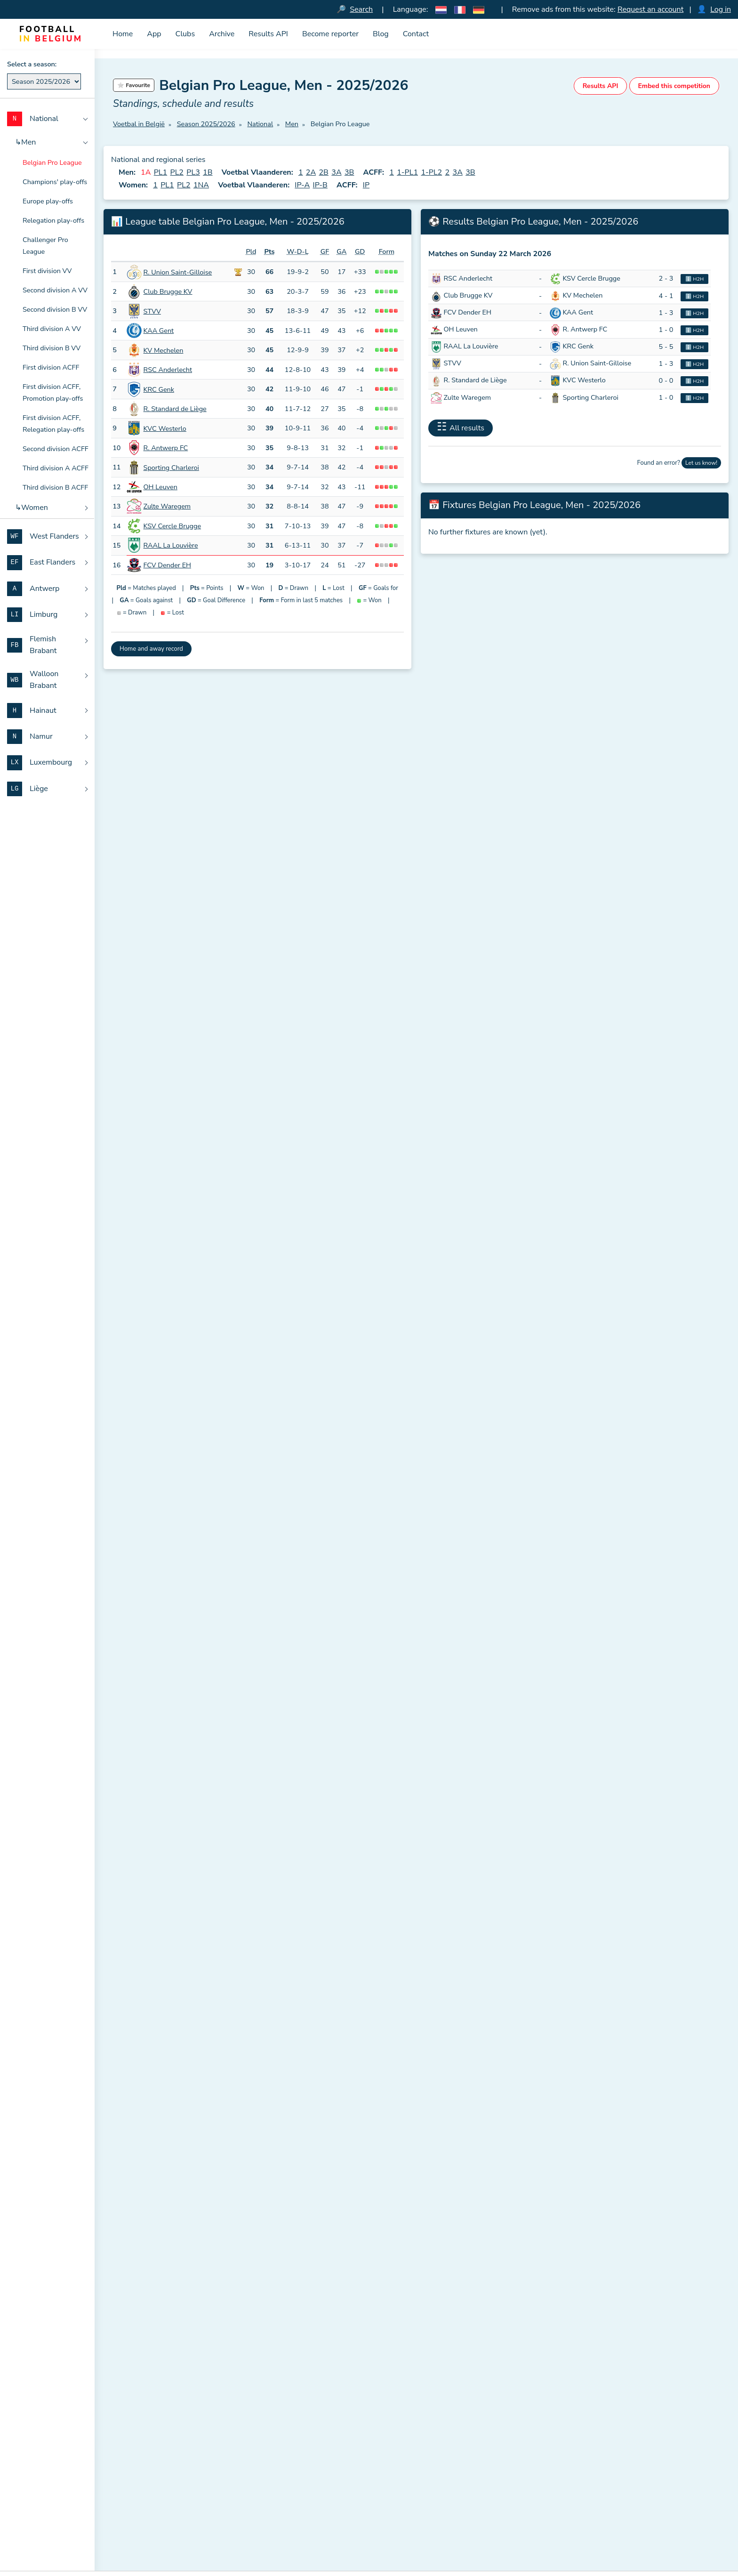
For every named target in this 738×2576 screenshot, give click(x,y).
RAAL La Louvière (171, 545)
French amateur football (149, 2543)
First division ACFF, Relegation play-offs (53, 423)
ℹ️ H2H (694, 279)
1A (146, 173)
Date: (120, 1081)
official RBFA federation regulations (267, 883)
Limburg (535, 2497)
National (536, 2436)
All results (466, 428)
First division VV (47, 270)
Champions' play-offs (55, 181)
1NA (201, 185)
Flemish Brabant (548, 2512)
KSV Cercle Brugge (172, 526)
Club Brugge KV (168, 292)
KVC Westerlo (165, 428)
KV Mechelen (164, 350)
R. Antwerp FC (166, 448)
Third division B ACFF (55, 487)
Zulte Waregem (167, 506)
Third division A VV (52, 328)
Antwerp (536, 2482)
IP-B (320, 185)
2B (324, 173)
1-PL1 (407, 173)
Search (361, 9)
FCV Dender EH (167, 565)
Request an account (650, 9)
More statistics (456, 964)
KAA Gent (159, 331)
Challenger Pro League (45, 245)
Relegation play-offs (53, 220)
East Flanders (544, 2466)
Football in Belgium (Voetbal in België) (189, 2421)
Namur (533, 2558)
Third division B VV (51, 348)
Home (122, 34)
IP (366, 185)
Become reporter (330, 34)
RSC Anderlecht (168, 370)
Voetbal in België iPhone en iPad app (169, 2436)
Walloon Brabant (549, 2528)
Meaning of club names (148, 2482)
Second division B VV (55, 309)
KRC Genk (159, 389)
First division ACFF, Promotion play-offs (53, 392)
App (154, 34)
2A (311, 173)
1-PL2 (431, 173)
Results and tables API (147, 2466)
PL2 (177, 173)
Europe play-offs (48, 201)
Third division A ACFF (55, 468)
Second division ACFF (55, 448)
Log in (720, 9)
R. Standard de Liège (175, 409)
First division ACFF (51, 367)
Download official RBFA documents (167, 2512)
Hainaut (535, 2543)
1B (207, 173)
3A (336, 173)
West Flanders (545, 2451)
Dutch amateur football (148, 2528)
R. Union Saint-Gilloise (178, 272)
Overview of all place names (361, 2553)
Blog (381, 34)
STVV (152, 311)
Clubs (185, 34)
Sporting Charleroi (171, 467)
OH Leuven (160, 487)
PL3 (193, 173)
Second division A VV (55, 290)
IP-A (302, 185)
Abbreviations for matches (153, 2497)
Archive (221, 34)
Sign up (290, 2333)
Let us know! (701, 463)
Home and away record (151, 649)
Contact (416, 34)
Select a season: (31, 64)
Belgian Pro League (52, 162)
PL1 (160, 173)
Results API (268, 34)
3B (349, 173)
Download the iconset (152, 2451)
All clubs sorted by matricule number (374, 2515)
